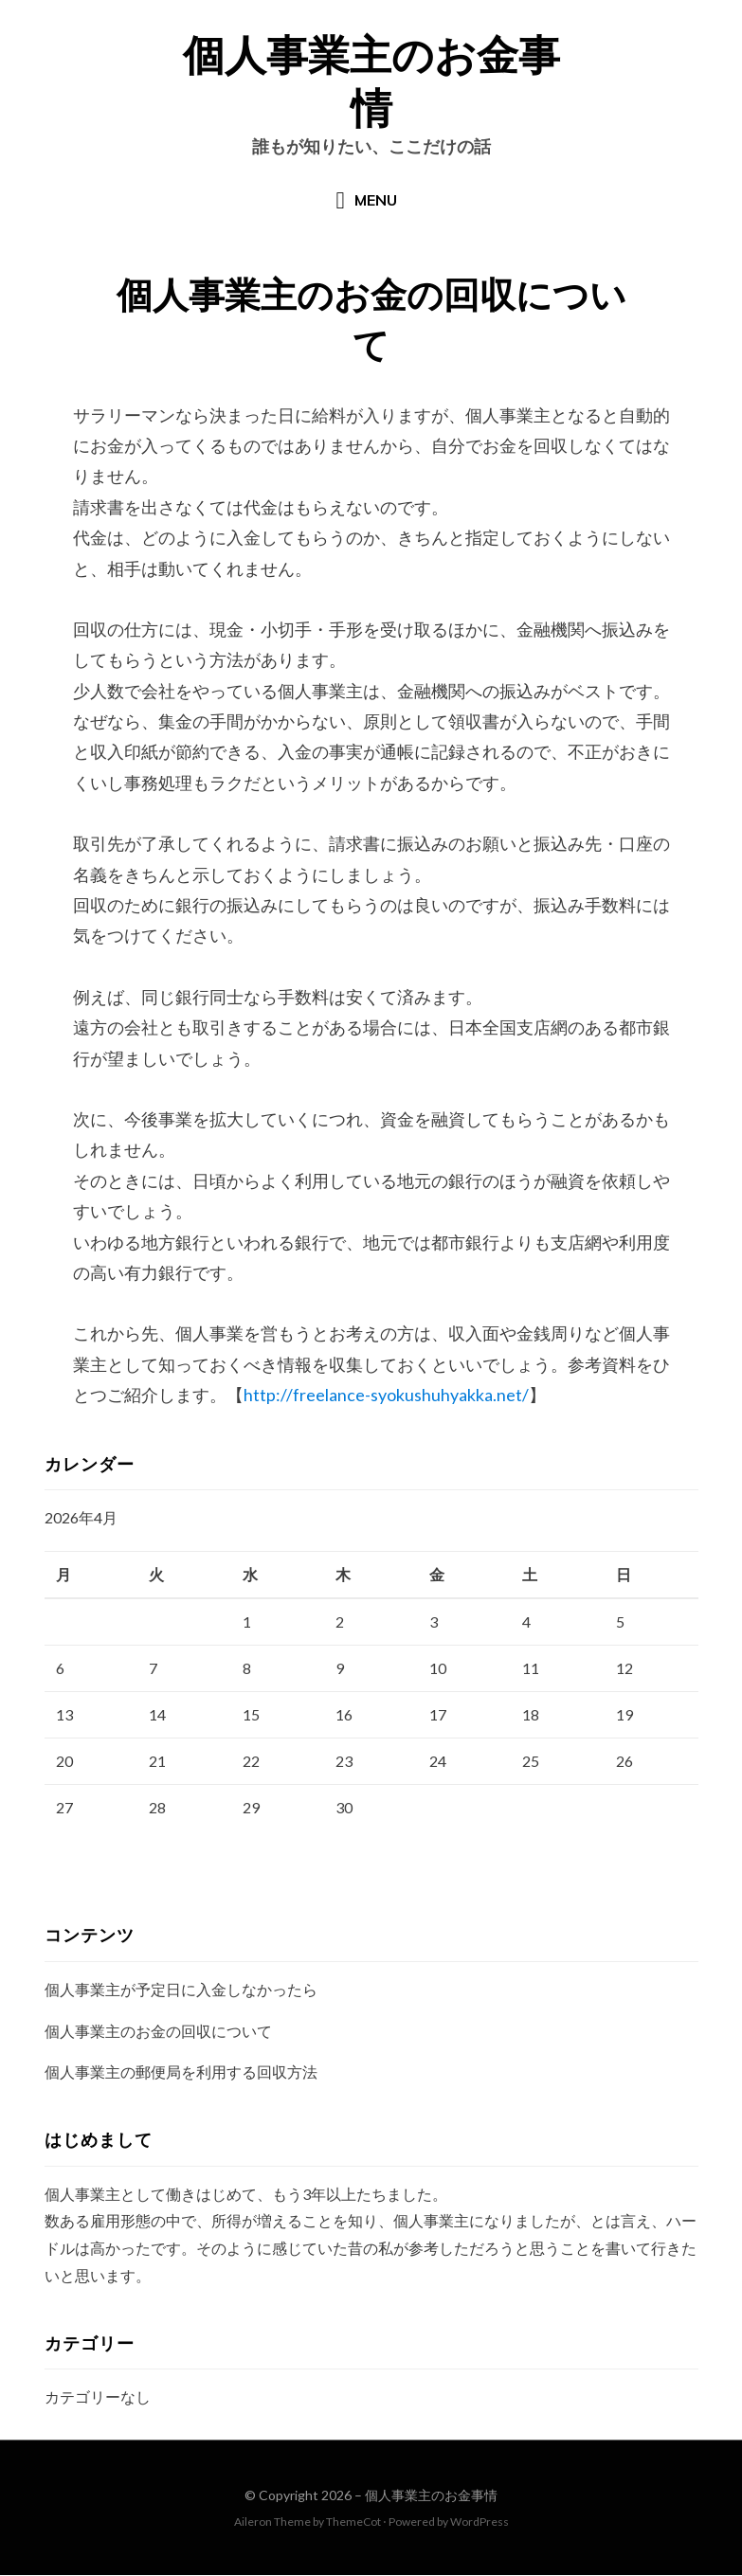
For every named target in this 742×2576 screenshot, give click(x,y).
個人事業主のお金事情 (431, 2497)
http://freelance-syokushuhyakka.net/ (386, 1396)
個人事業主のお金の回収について (158, 2032)
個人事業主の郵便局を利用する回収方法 (181, 2073)
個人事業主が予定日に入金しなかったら (181, 1990)
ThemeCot (353, 2523)
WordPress (479, 2523)
